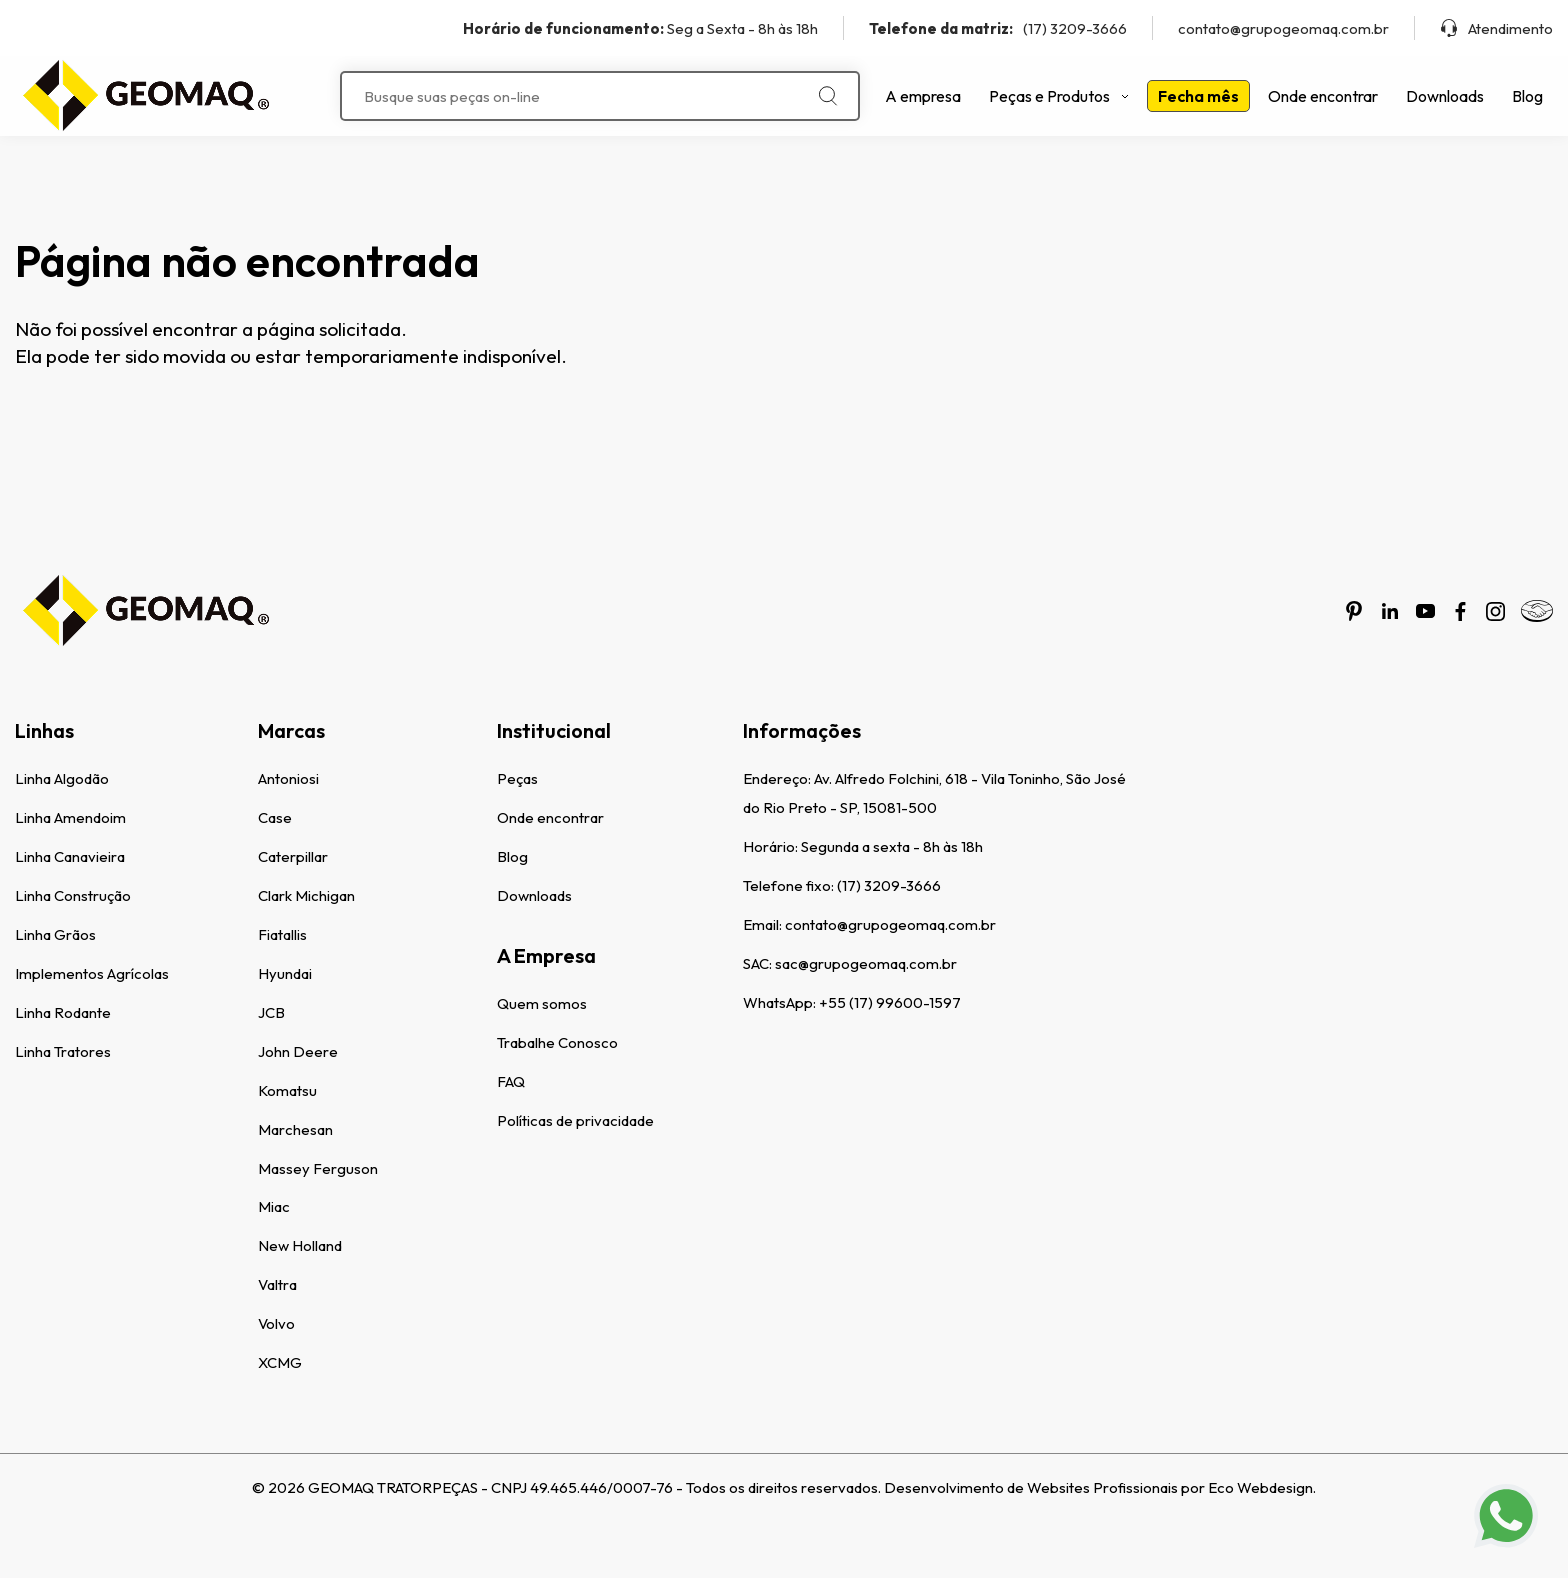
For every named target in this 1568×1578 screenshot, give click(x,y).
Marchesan (295, 1129)
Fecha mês (1198, 96)
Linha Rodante (63, 1012)
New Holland (300, 1245)
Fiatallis (282, 934)
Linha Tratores (63, 1051)
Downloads (1445, 96)
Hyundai (285, 973)
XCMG (280, 1362)
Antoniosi (288, 778)
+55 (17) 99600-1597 (890, 1002)
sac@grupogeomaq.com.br (866, 963)
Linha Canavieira (70, 856)
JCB (271, 1012)
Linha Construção (73, 895)
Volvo (276, 1323)
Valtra (277, 1284)
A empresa (923, 96)
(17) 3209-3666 (998, 28)
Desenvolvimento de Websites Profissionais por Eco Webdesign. (1100, 1487)
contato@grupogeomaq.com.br (1283, 28)
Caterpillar (293, 856)
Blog (1527, 96)
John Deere (298, 1051)
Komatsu (287, 1090)
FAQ (511, 1081)
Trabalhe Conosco (557, 1042)
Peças (517, 778)
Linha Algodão (62, 778)
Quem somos (542, 1003)
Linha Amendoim (70, 817)
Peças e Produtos (1059, 96)
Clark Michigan (306, 895)
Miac (274, 1206)
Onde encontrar (1323, 96)
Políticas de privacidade (575, 1120)
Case (275, 817)
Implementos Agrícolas (92, 973)
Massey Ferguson (318, 1168)
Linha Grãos (55, 934)
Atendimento (1496, 28)
